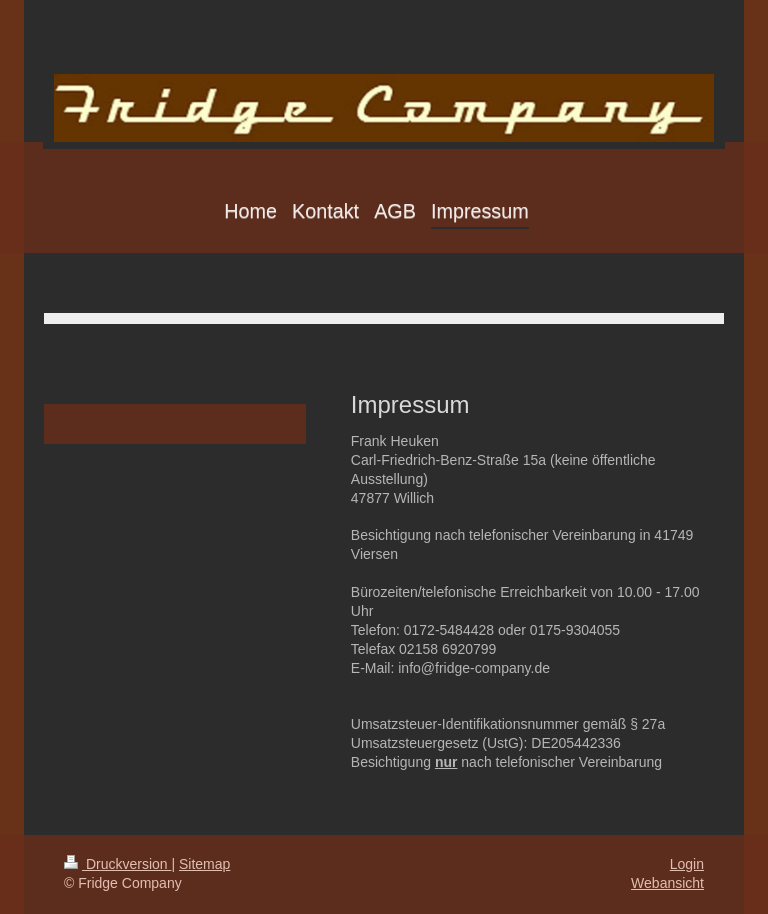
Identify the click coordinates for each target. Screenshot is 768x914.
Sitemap (204, 864)
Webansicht (667, 883)
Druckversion (117, 864)
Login (687, 864)
